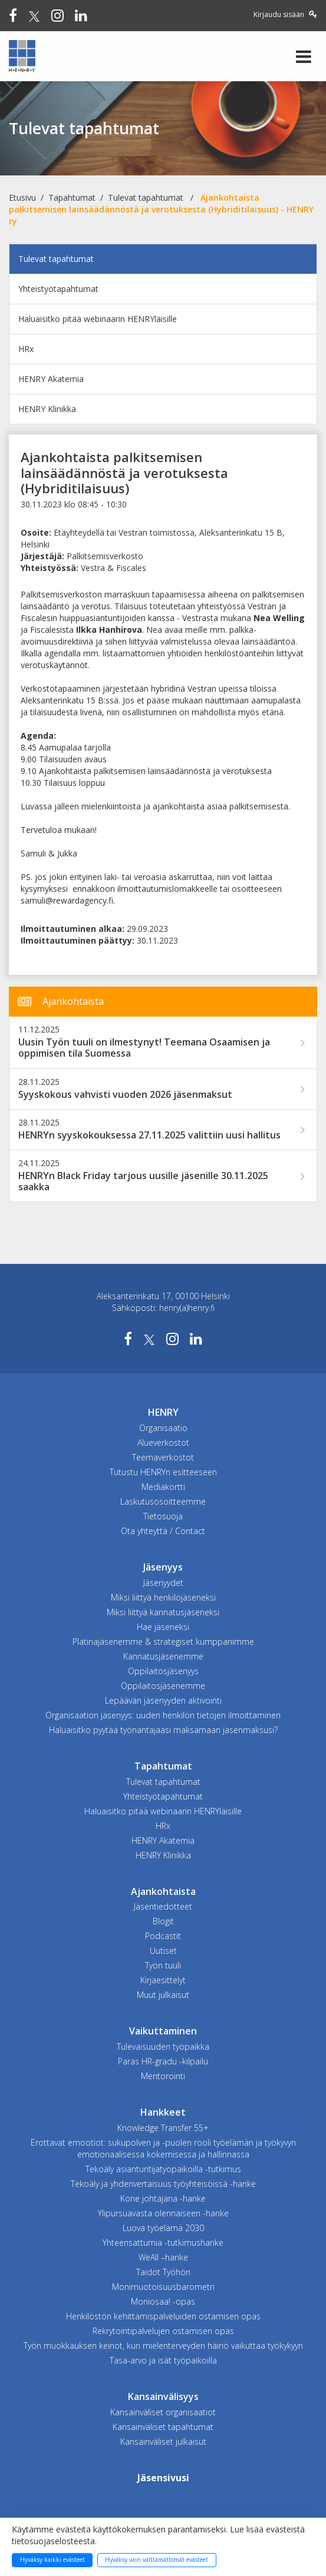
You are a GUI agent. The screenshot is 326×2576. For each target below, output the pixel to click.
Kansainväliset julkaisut (163, 2441)
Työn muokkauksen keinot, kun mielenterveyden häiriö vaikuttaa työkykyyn (163, 2345)
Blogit (163, 1921)
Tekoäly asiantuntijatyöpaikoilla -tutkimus (163, 2169)
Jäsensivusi (163, 2477)
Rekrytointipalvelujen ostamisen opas (163, 2330)
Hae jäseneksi (163, 1626)
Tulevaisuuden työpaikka (163, 2046)
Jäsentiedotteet (163, 1906)
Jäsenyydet (163, 1582)
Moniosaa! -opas (163, 2301)
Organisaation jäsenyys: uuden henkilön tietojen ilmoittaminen (163, 1715)
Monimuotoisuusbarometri (163, 2286)
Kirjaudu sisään (285, 14)
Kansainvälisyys (163, 2396)
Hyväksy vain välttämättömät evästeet (156, 2559)
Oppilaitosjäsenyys (163, 1671)
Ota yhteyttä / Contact (163, 1530)
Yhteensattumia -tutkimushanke (163, 2242)
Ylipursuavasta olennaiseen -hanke (163, 2213)
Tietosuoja (163, 1516)
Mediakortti (163, 1486)
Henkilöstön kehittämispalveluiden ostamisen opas (163, 2316)
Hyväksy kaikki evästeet (52, 2559)
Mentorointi (163, 2076)
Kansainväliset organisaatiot (163, 2412)
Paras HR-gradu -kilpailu (163, 2061)
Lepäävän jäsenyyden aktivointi (163, 1700)
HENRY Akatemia (51, 378)
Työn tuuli (163, 1965)
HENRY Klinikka (47, 408)
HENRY (163, 1412)
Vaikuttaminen (163, 2030)
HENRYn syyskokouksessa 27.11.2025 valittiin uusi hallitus (149, 1135)
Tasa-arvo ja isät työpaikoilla (163, 2360)
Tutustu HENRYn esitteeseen (163, 1472)
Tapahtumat (72, 197)
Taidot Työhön (163, 2272)
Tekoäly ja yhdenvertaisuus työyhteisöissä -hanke (163, 2183)
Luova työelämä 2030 (163, 2227)
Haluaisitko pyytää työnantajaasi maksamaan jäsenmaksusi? (163, 1729)
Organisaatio (163, 1427)
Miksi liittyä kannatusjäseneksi (163, 1612)
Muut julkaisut (163, 1994)
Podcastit (163, 1935)
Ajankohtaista (163, 1891)
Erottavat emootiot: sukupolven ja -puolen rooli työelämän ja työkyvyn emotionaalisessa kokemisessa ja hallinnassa (163, 2148)
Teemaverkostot (163, 1457)
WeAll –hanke (163, 2257)
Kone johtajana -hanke (163, 2198)
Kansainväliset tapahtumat (163, 2426)
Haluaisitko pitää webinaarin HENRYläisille (97, 318)
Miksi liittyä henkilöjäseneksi (163, 1597)
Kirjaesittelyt (163, 1980)
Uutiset (163, 1950)
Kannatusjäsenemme (163, 1656)
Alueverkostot (163, 1442)
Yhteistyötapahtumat (58, 288)
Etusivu (22, 197)
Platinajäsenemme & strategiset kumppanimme (163, 1641)
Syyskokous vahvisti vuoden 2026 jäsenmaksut (125, 1094)
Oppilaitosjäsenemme (163, 1685)
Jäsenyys (163, 1567)
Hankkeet (163, 2112)
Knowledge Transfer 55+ (163, 2127)
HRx (26, 348)
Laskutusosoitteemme (163, 1501)
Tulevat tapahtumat (145, 197)
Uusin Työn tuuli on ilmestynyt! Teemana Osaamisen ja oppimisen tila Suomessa (144, 1048)
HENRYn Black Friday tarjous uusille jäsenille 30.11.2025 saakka (143, 1181)
